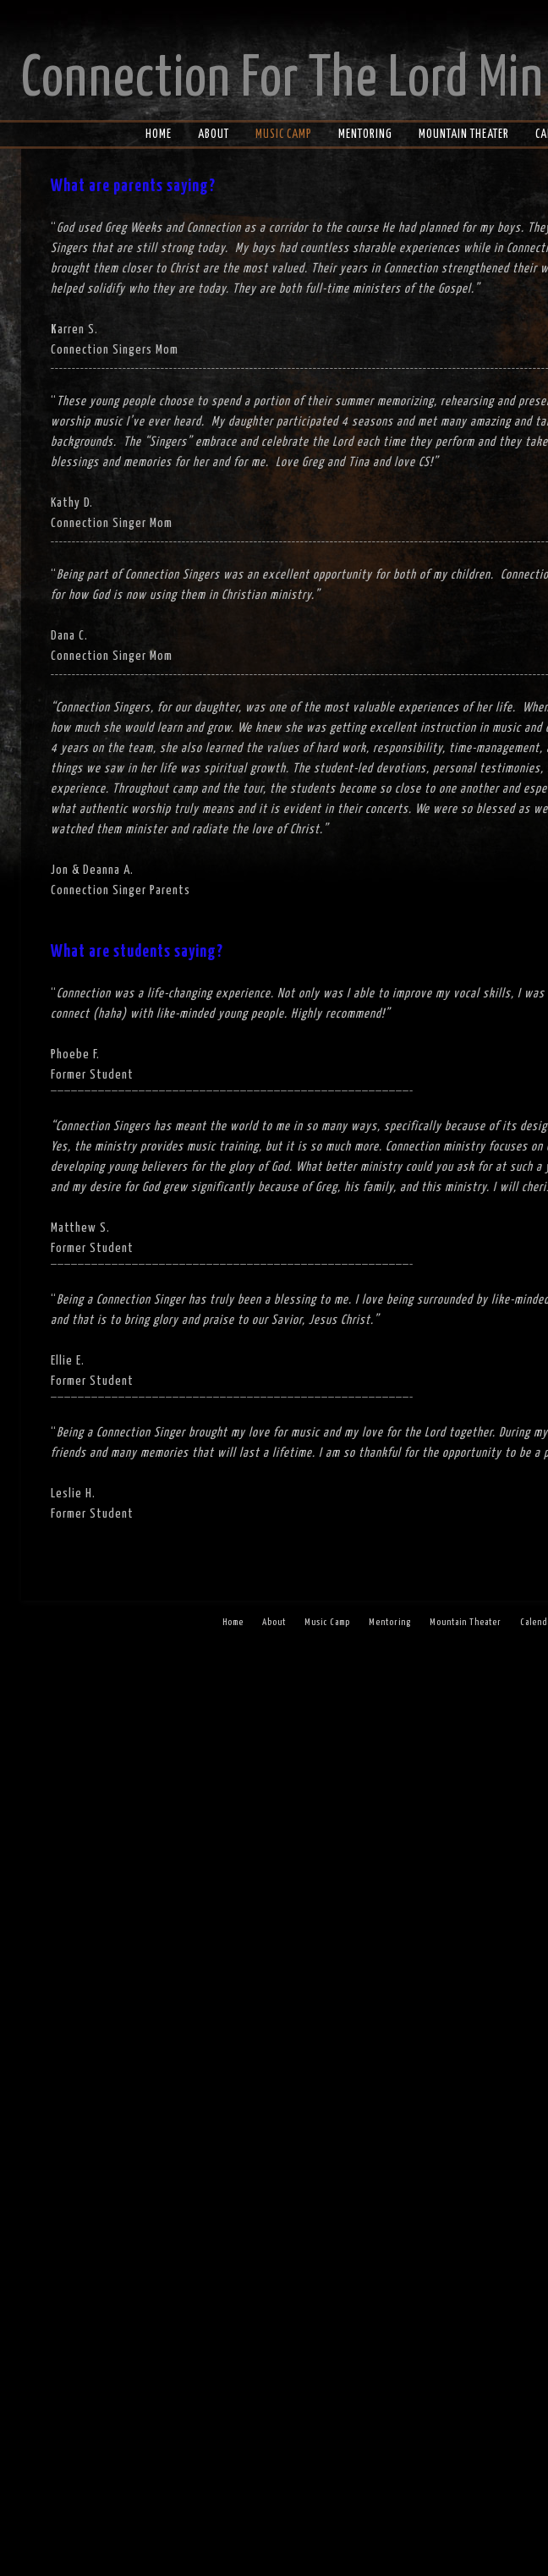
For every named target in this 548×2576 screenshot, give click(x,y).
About (213, 134)
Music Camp (283, 134)
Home (158, 134)
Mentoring (365, 134)
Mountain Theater (464, 134)
